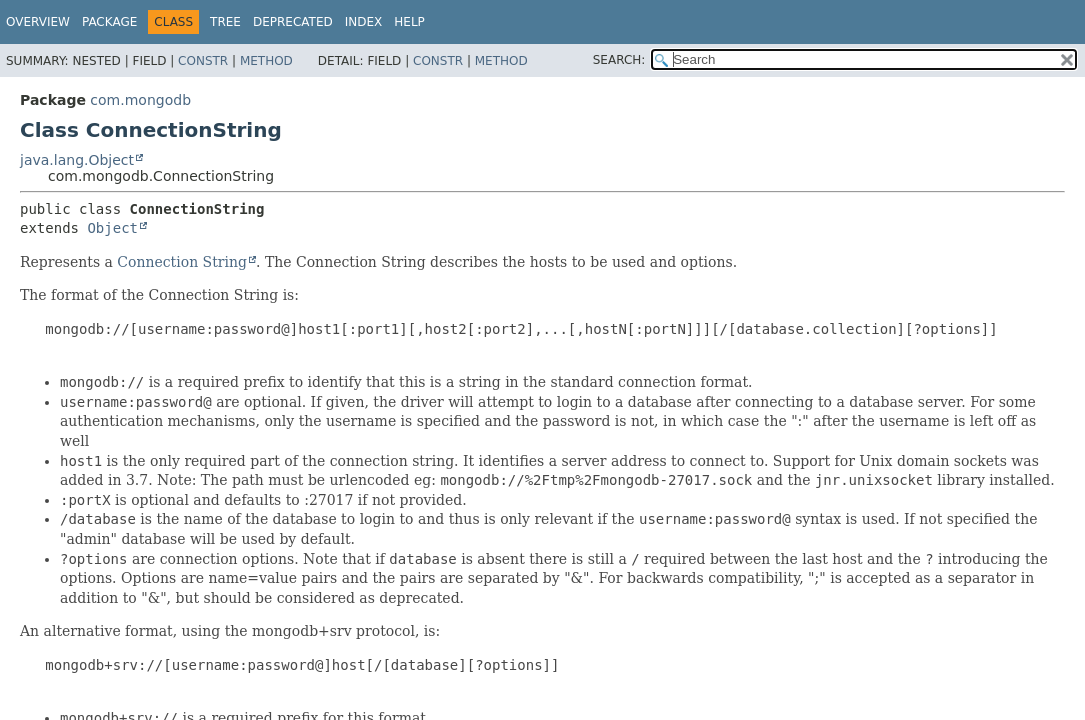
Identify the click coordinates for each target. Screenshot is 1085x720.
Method (266, 61)
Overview (38, 22)
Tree (225, 22)
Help (409, 22)
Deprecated (293, 22)
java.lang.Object (77, 160)
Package (109, 22)
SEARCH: (619, 60)
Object (112, 228)
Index (364, 22)
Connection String (182, 262)
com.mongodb (140, 100)
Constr (203, 61)
